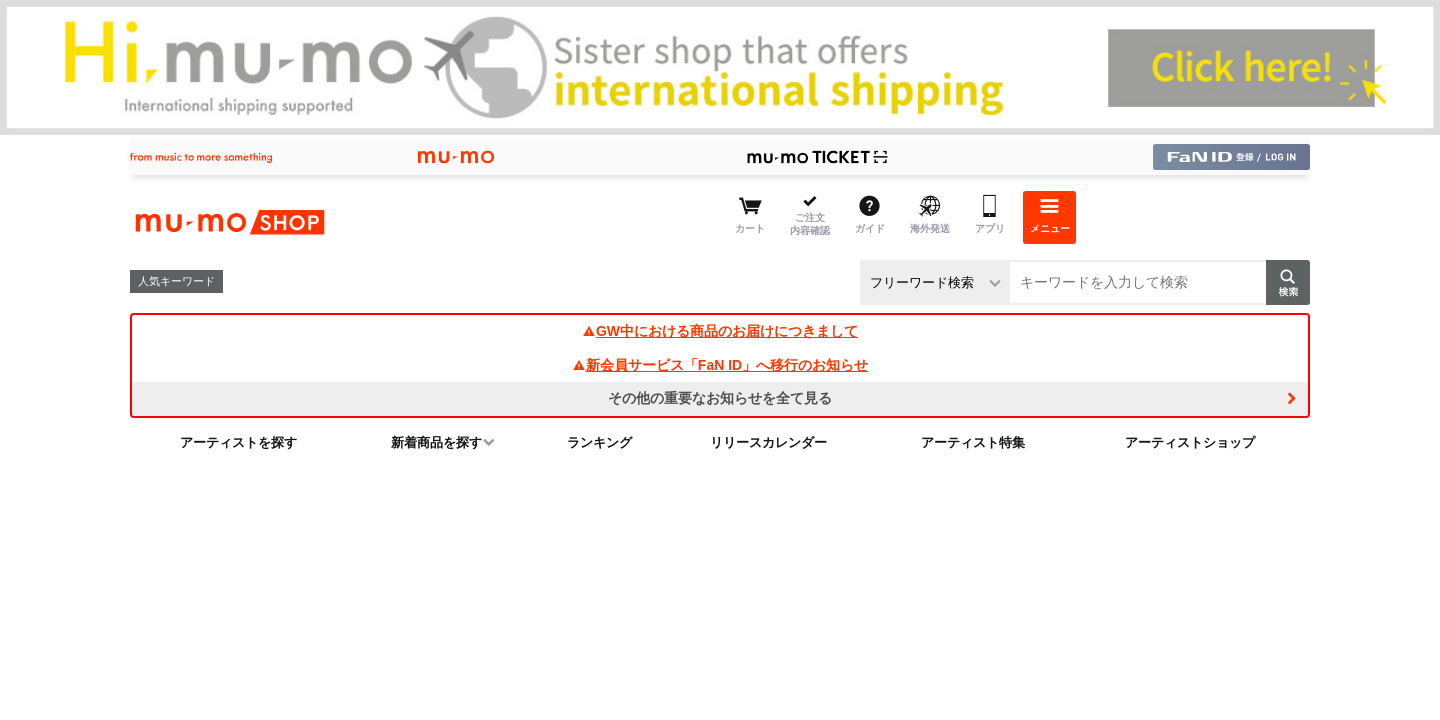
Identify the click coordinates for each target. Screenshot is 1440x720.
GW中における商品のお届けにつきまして (720, 331)
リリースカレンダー (768, 442)
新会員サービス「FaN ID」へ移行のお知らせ (720, 365)
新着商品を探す (436, 442)
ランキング (599, 442)
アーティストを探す (238, 442)
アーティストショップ (1190, 442)
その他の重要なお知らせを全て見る (720, 398)
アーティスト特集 (973, 442)
